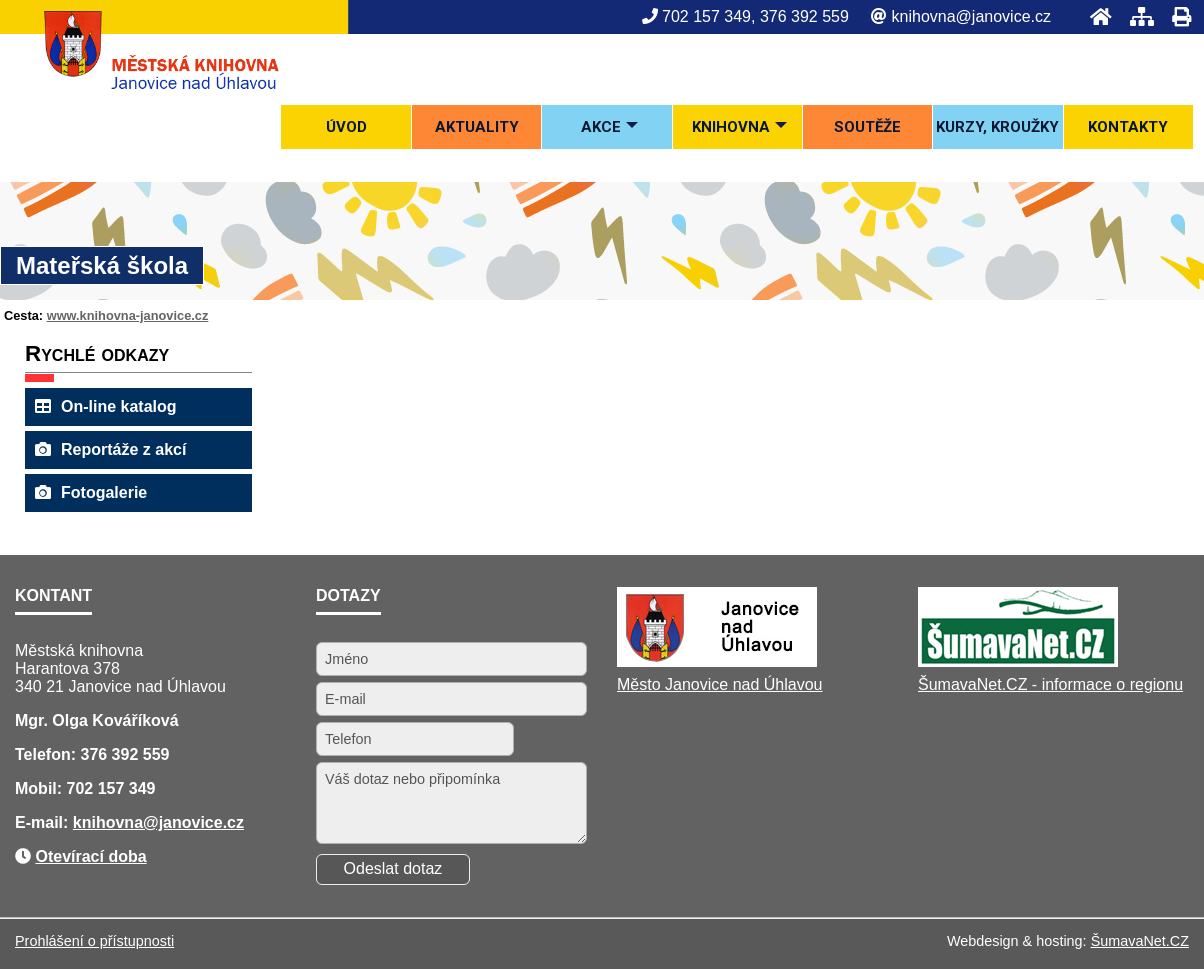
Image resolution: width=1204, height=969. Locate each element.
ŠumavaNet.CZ (1140, 941)
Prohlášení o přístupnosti (94, 941)
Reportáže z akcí (110, 449)
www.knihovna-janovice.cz (128, 315)
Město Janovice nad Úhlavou (719, 684)
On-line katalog (106, 406)
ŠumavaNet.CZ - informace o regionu (1050, 684)
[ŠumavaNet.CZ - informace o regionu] (1018, 661)
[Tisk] (1175, 16)
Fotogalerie (91, 492)
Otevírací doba (90, 856)
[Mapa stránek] (1136, 16)
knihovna (108, 822)
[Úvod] (1095, 16)
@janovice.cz (193, 822)
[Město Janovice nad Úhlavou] (717, 661)
